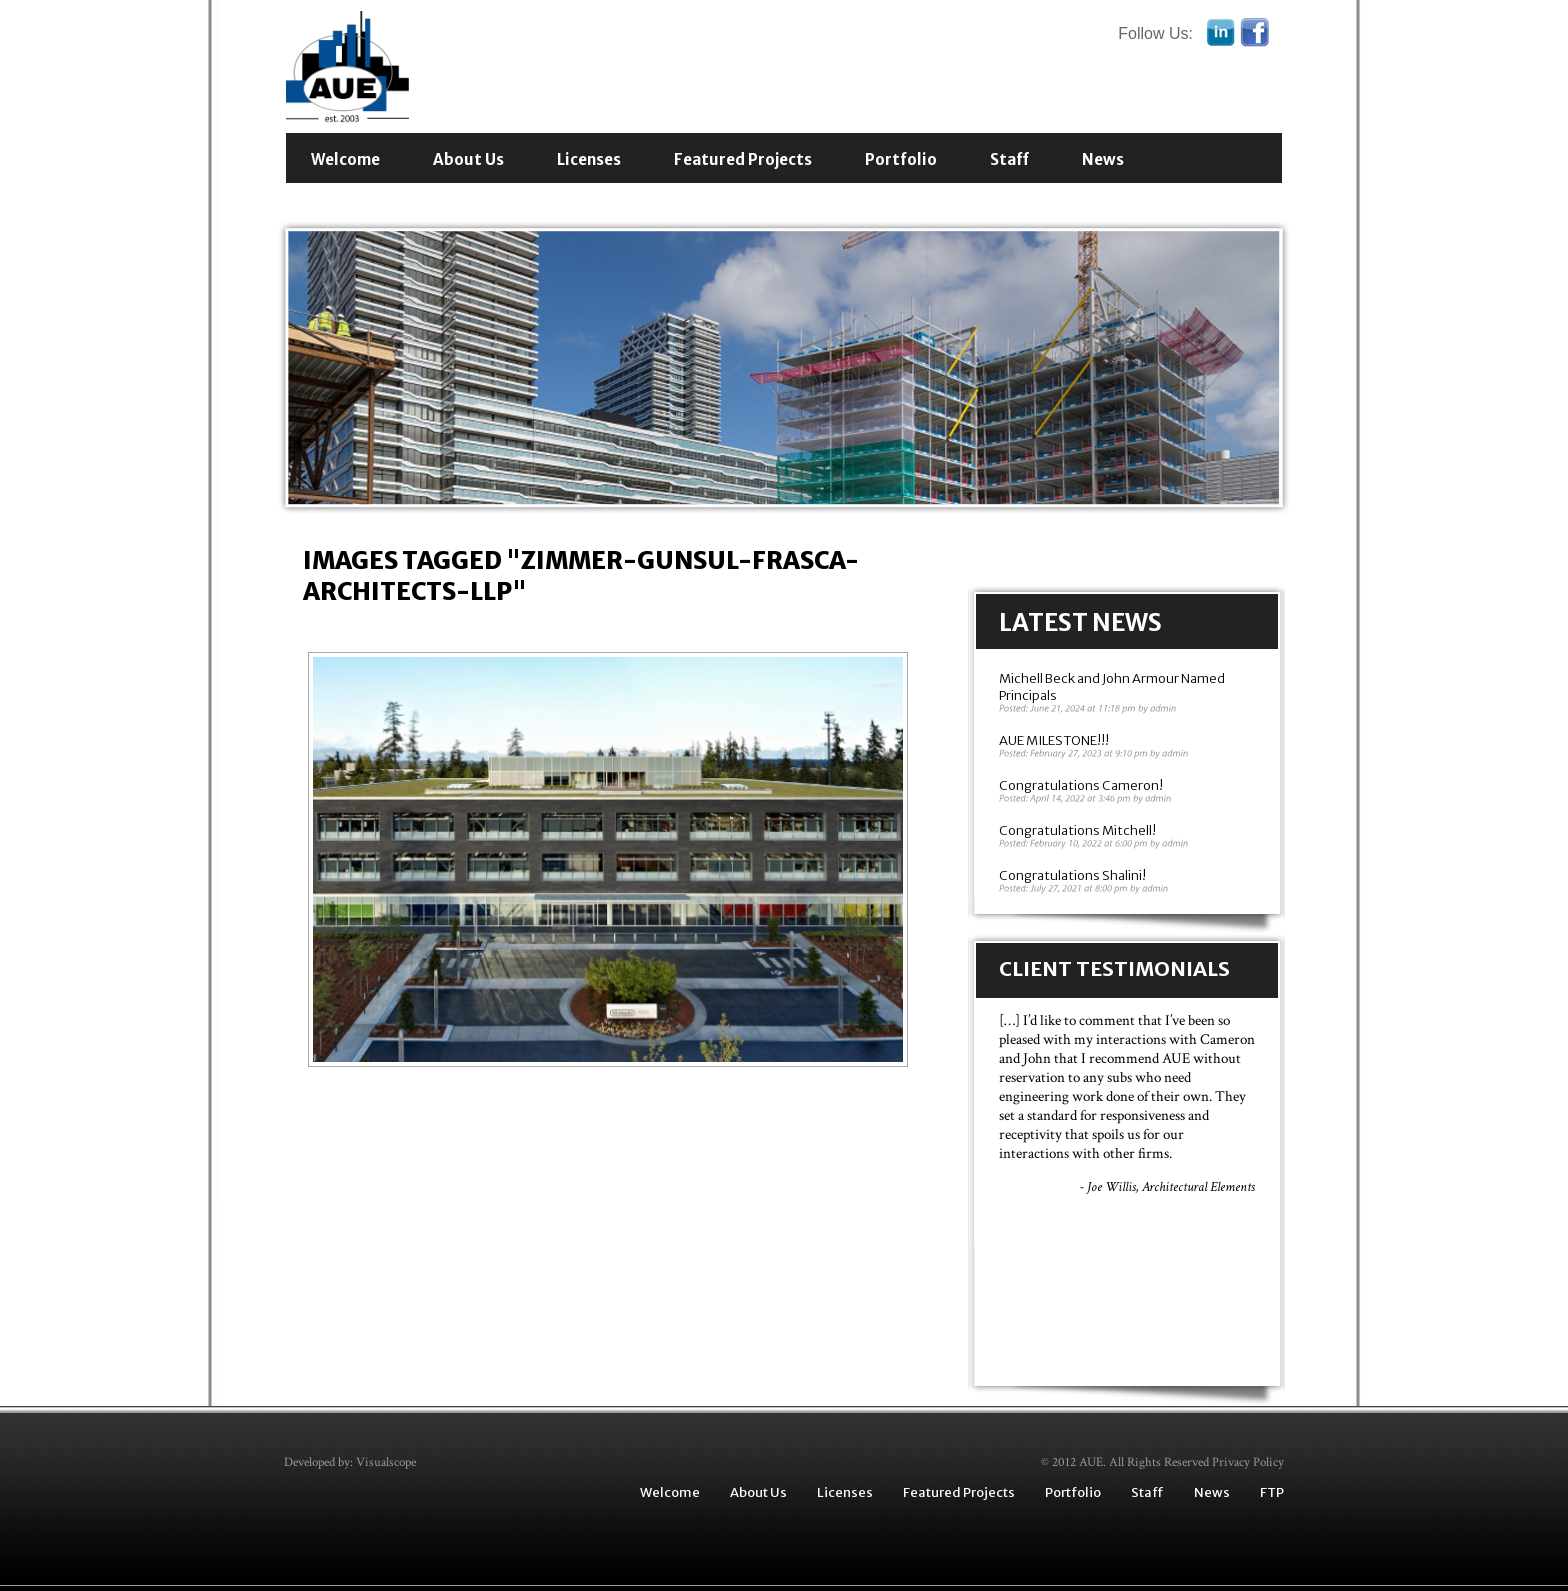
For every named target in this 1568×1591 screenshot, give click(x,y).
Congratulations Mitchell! (1077, 830)
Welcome (345, 159)
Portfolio (901, 159)
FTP (1272, 1492)
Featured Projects (743, 159)
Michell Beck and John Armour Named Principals (1112, 687)
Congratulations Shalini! (1072, 875)
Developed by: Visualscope (350, 1462)
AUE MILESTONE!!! (1054, 740)
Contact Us (356, 201)
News (1103, 159)
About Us (468, 159)
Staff (1009, 159)
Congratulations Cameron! (1081, 785)
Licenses (589, 159)
